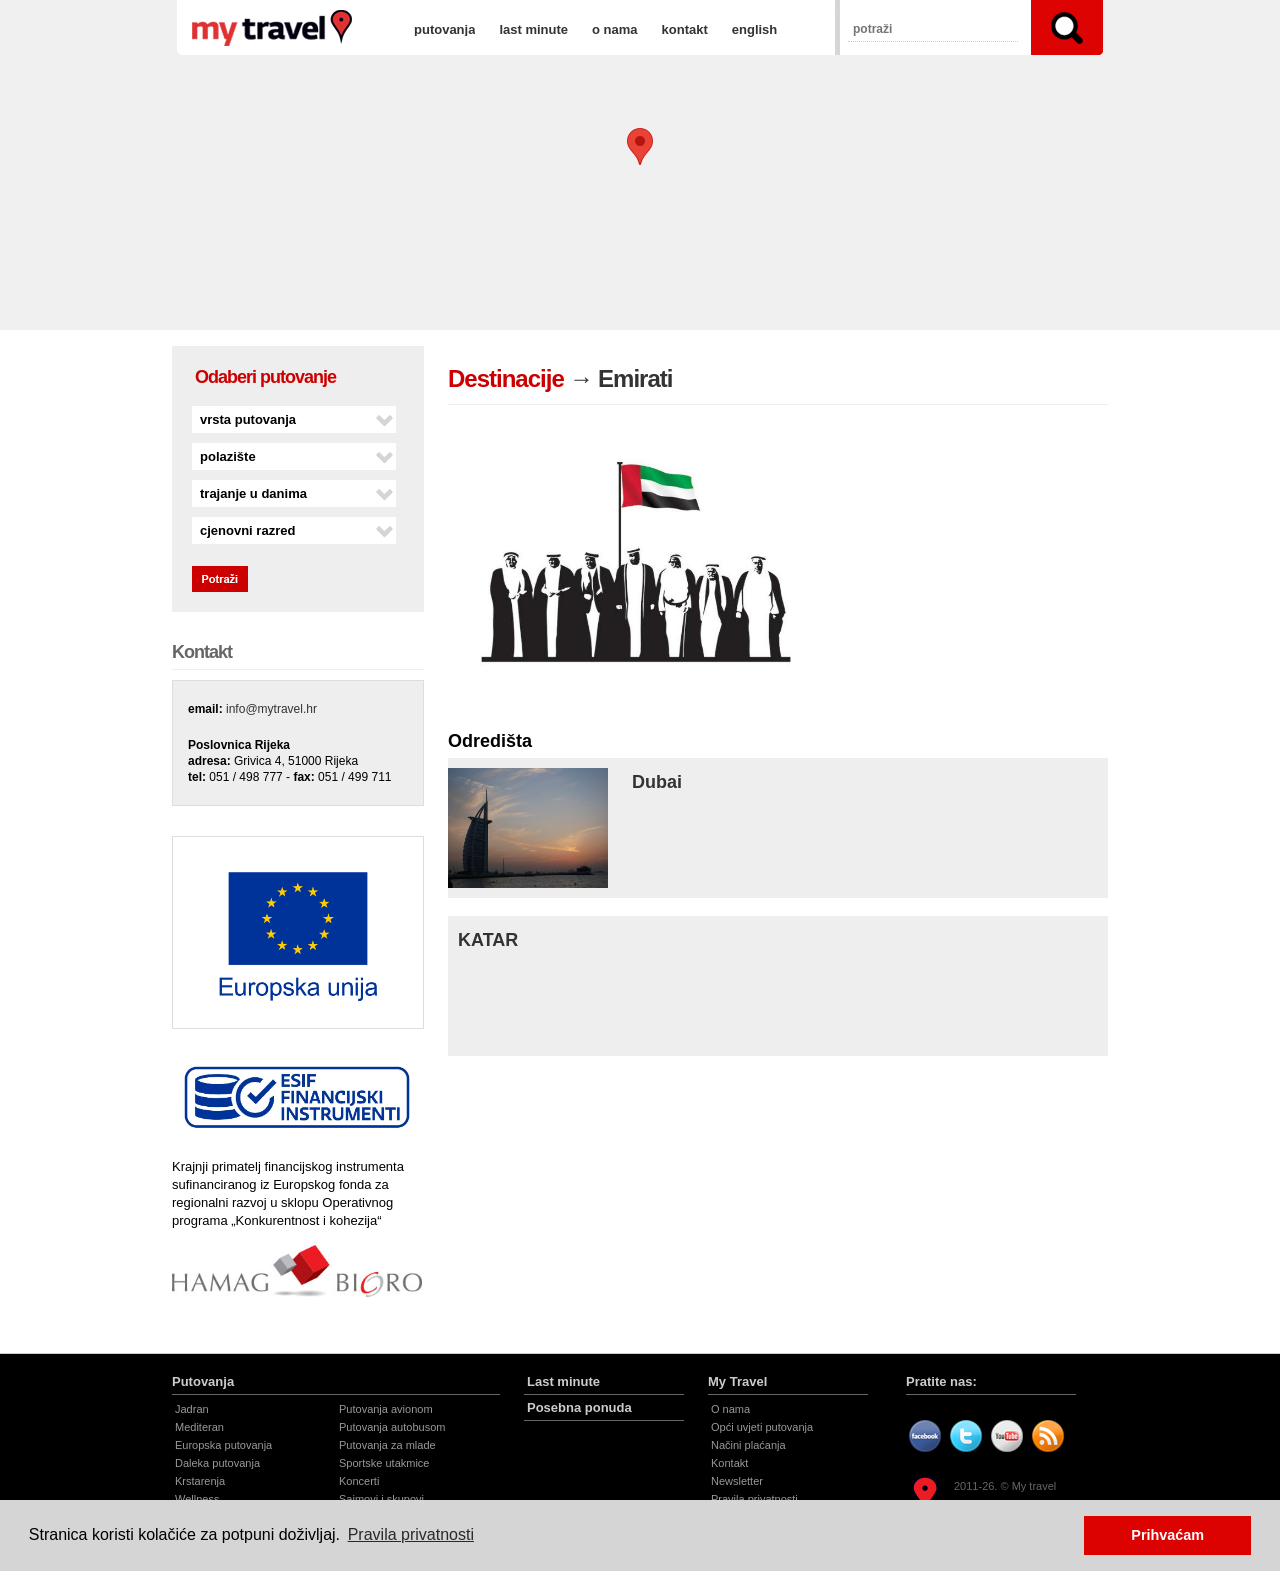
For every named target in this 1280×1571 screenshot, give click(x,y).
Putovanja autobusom (392, 1427)
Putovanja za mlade (387, 1445)
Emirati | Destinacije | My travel (272, 28)
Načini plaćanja (748, 1445)
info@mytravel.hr (271, 709)
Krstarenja (200, 1481)
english (755, 29)
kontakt (685, 29)
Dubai (657, 782)
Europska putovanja (223, 1445)
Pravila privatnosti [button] (411, 1534)
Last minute (563, 1381)
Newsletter (737, 1481)
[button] (640, 146)
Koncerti (359, 1481)
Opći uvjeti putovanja (762, 1427)
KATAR (488, 940)
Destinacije (506, 378)
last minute (533, 29)
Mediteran (199, 1427)
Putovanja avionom (386, 1409)
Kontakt (729, 1463)
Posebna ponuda (579, 1407)
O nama (730, 1409)
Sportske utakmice (384, 1463)
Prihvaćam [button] (1167, 1535)
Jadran (192, 1409)
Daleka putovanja (217, 1463)
